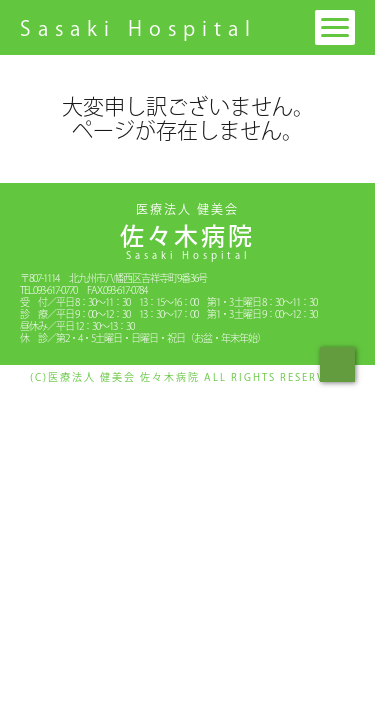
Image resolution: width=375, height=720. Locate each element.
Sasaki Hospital (138, 28)
